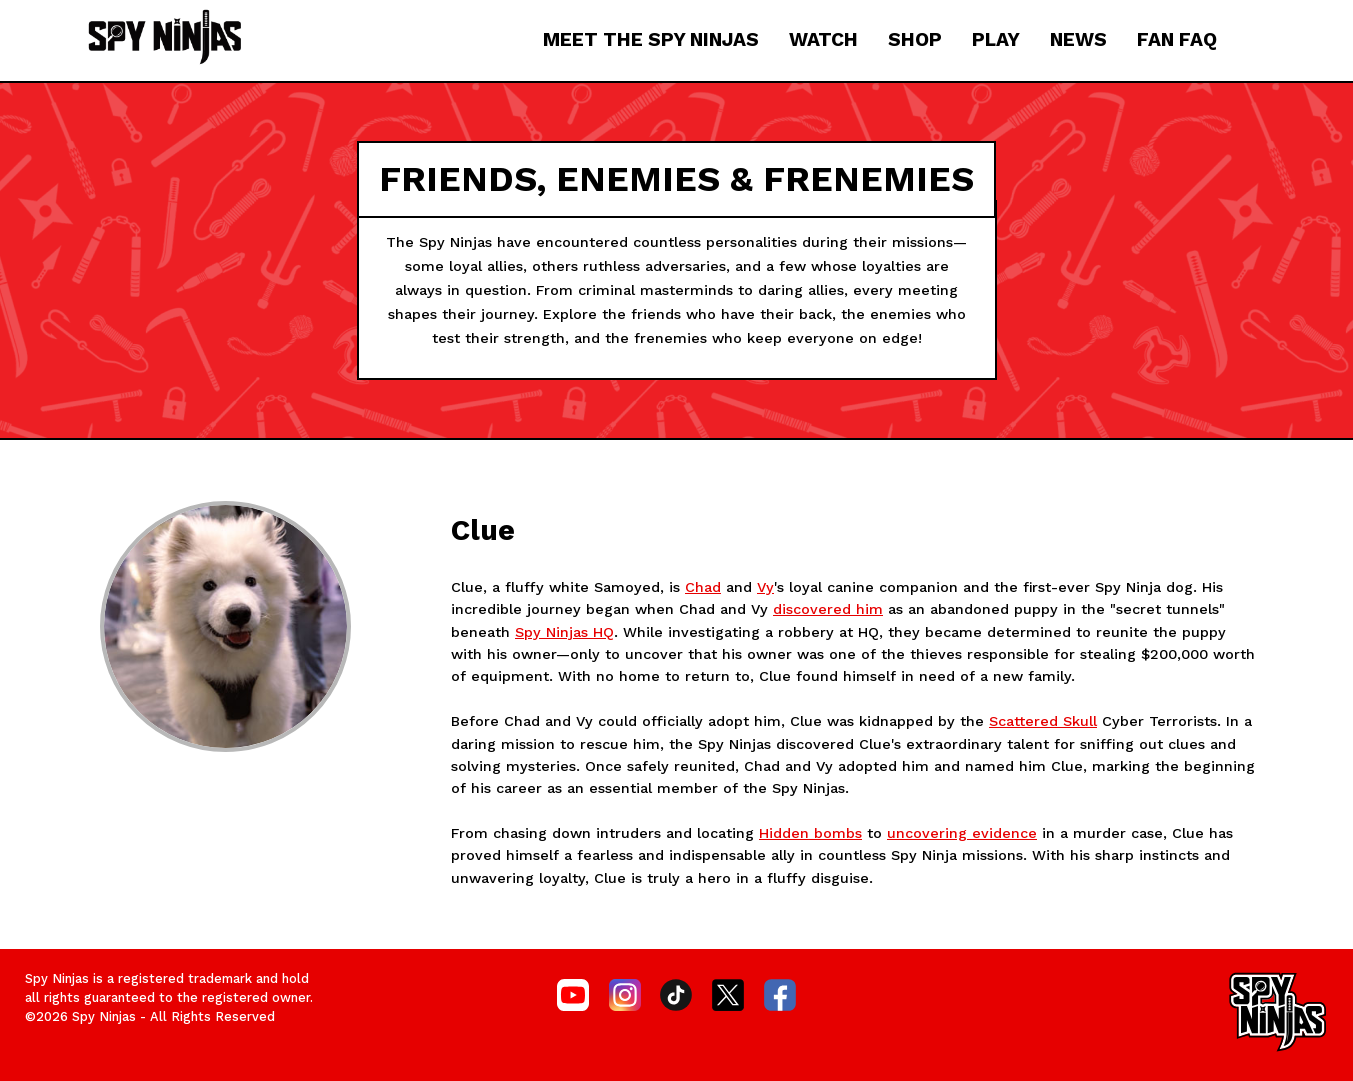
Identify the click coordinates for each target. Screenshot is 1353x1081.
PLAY (996, 39)
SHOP (915, 39)
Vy (765, 587)
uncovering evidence (962, 833)
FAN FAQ (1177, 39)
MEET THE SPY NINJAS (651, 39)
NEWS (1078, 39)
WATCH (823, 39)
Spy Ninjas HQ (564, 632)
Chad (703, 587)
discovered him (828, 609)
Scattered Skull (1043, 721)
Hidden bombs (810, 833)
